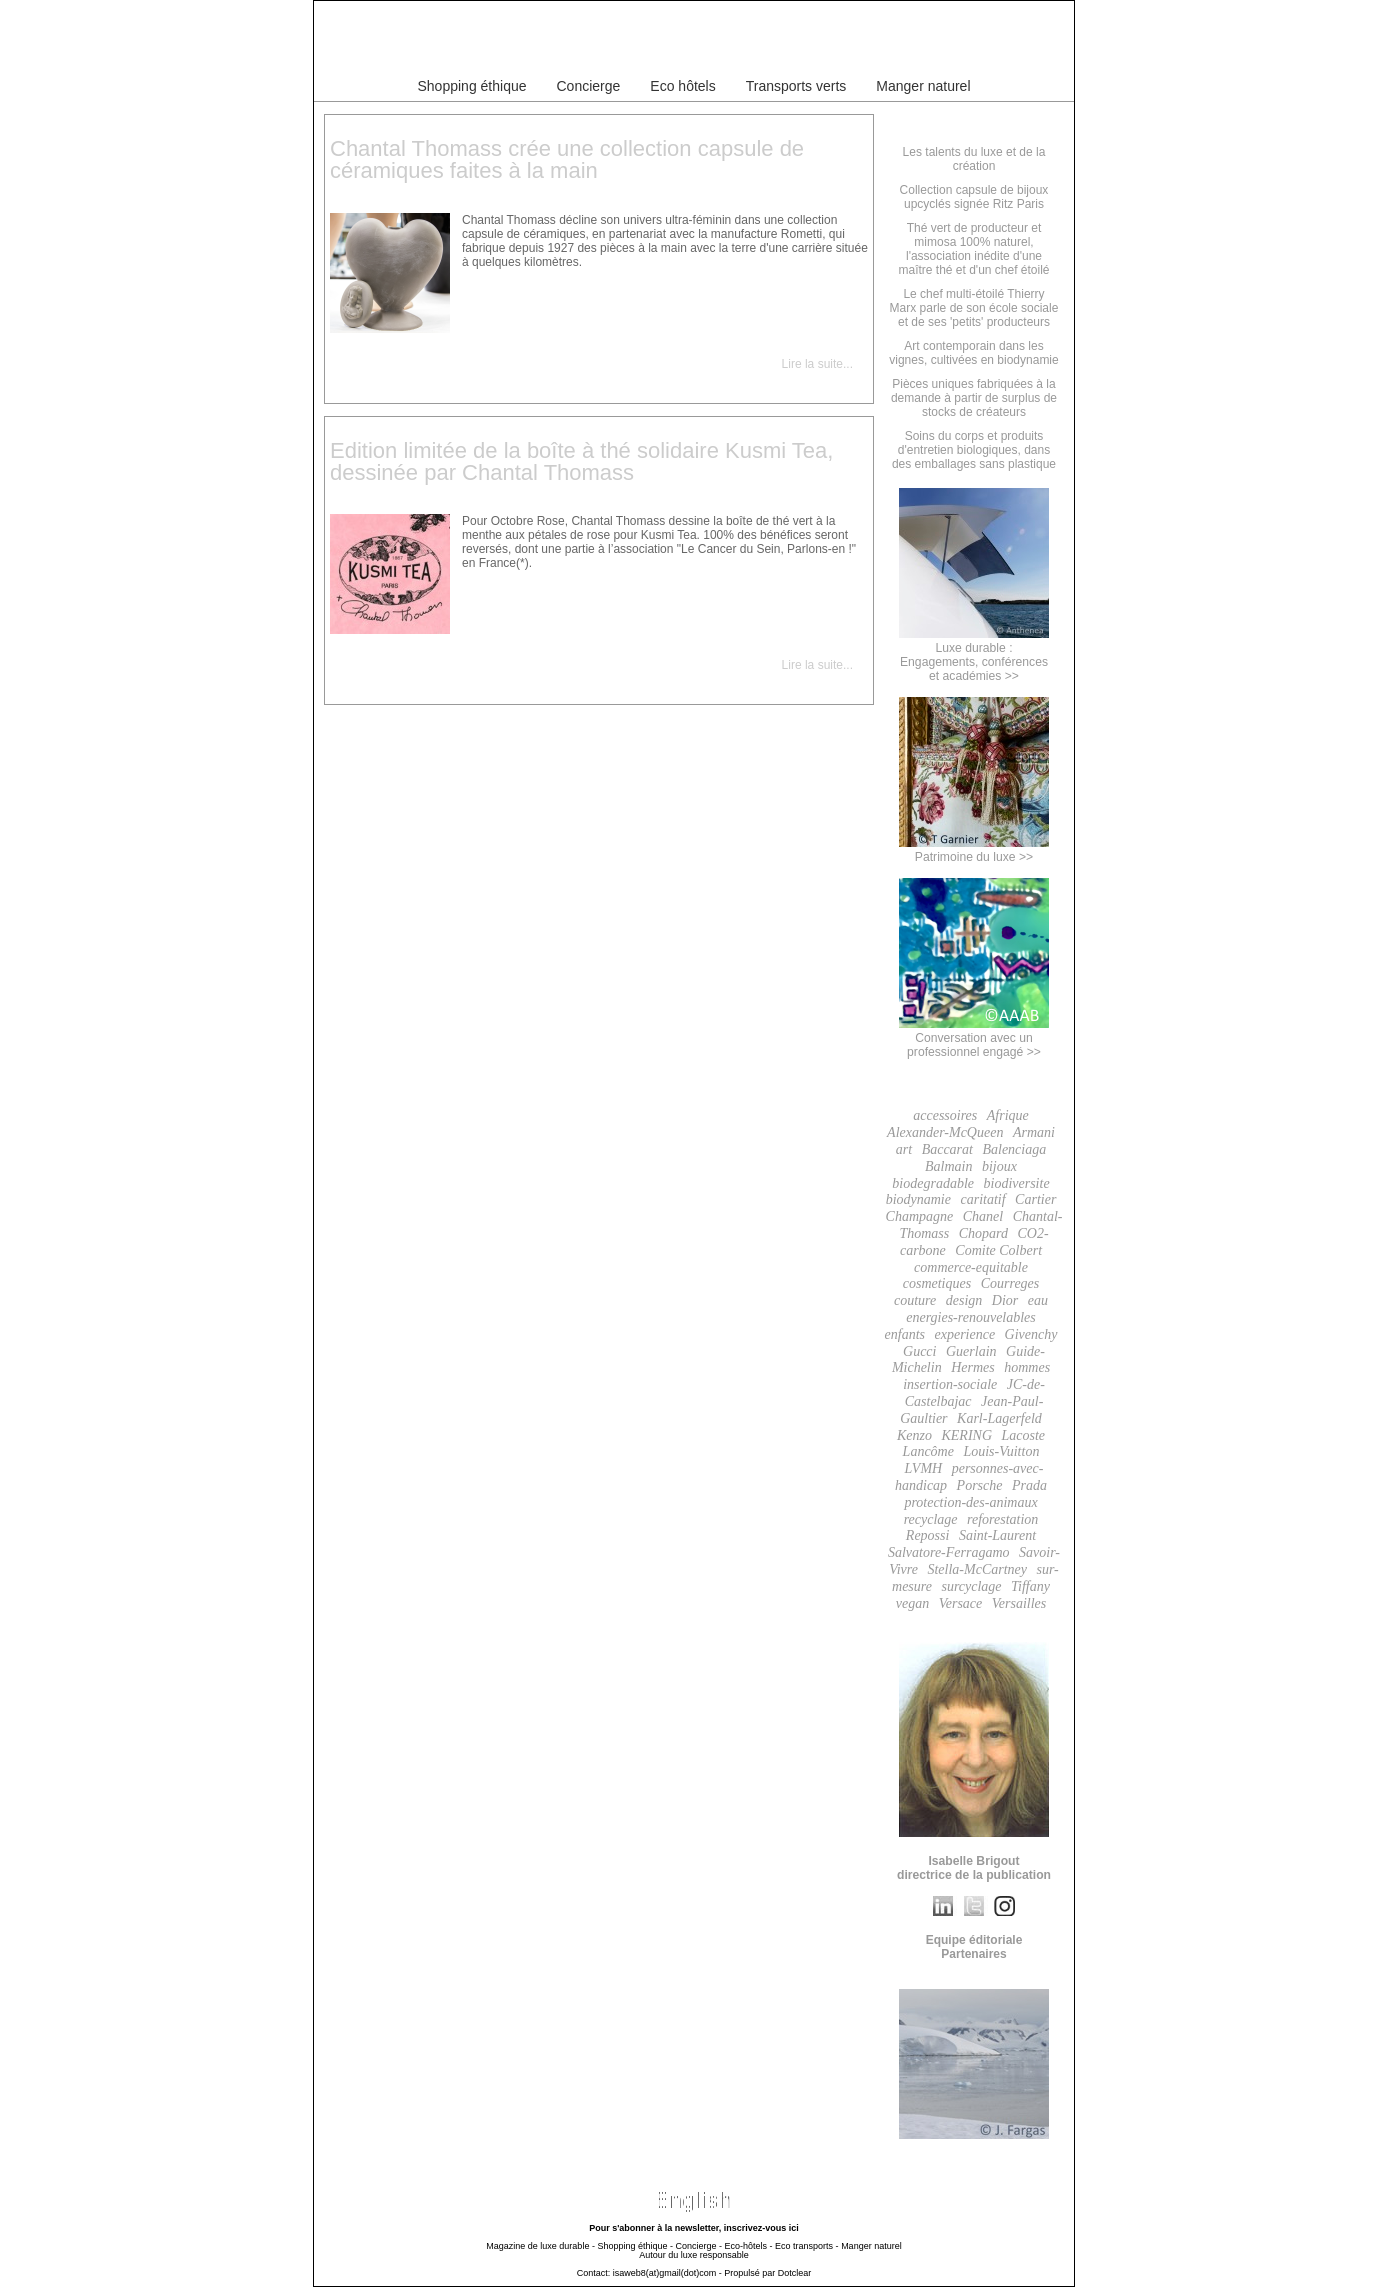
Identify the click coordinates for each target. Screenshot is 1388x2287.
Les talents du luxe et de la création (974, 159)
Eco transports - (807, 2246)
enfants (905, 1334)
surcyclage (971, 1586)
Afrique (1008, 1115)
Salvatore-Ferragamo (949, 1552)
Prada (1029, 1485)
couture (915, 1300)
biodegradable (933, 1183)
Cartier (1035, 1199)
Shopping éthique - (635, 2246)
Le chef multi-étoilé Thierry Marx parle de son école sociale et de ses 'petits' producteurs (974, 308)
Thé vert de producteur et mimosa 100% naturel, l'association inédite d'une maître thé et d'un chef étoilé (973, 249)
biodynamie (918, 1199)
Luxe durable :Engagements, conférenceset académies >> (974, 655)
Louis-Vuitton (1001, 1451)
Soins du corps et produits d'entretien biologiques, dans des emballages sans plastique (974, 450)
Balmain (948, 1166)
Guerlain (971, 1351)
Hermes (973, 1367)
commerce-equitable (971, 1267)
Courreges (1010, 1283)
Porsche (980, 1485)
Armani (1034, 1132)
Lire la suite (812, 364)
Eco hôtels (682, 86)
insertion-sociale (950, 1384)
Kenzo (914, 1435)
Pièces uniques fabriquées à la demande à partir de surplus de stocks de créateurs (974, 398)
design (964, 1300)
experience (964, 1334)
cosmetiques (937, 1283)
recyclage (931, 1519)
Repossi (928, 1535)
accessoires (945, 1115)
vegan (912, 1603)
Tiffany (1030, 1586)
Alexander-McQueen (945, 1132)
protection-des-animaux (970, 1502)
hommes (1027, 1367)
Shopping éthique (472, 86)
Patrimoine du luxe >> (974, 850)
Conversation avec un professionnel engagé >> (974, 1038)
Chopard (983, 1233)
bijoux (999, 1166)
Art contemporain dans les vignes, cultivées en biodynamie (973, 353)
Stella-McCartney (977, 1569)
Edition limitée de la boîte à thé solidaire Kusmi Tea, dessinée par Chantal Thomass (581, 461)
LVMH (924, 1468)
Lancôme (928, 1451)
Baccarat (947, 1149)
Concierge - (698, 2246)
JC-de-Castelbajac (975, 1393)
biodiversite (1017, 1183)
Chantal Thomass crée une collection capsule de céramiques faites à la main (567, 159)
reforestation (1002, 1519)
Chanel (983, 1216)
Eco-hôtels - (749, 2246)
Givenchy (1031, 1334)
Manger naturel (923, 86)
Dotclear (795, 2273)
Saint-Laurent (997, 1535)
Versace (961, 1603)
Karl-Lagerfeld (999, 1418)
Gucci (919, 1351)
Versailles (1019, 1603)
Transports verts (796, 86)
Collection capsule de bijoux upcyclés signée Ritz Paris (974, 197)
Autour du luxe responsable (694, 2255)
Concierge (589, 86)
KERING (966, 1435)
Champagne (920, 1216)
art (904, 1149)
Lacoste (1024, 1435)
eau (1038, 1300)
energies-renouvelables (971, 1317)
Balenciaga (1014, 1149)
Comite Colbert (998, 1250)
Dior (1005, 1300)
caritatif (982, 1199)
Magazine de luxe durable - (540, 2246)
